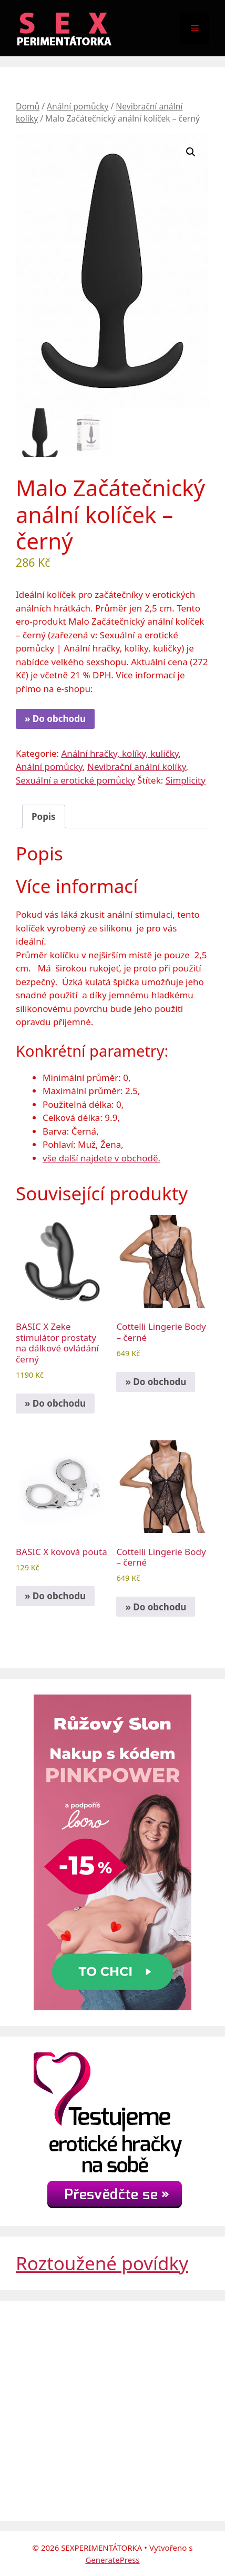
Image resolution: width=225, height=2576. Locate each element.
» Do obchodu (55, 719)
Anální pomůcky (77, 106)
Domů (27, 106)
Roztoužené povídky (102, 2263)
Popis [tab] (44, 816)
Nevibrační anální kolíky (136, 766)
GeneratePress (112, 2559)
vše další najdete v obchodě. (101, 1158)
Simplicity (186, 780)
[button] (190, 152)
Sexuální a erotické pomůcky (75, 780)
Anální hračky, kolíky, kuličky (120, 753)
